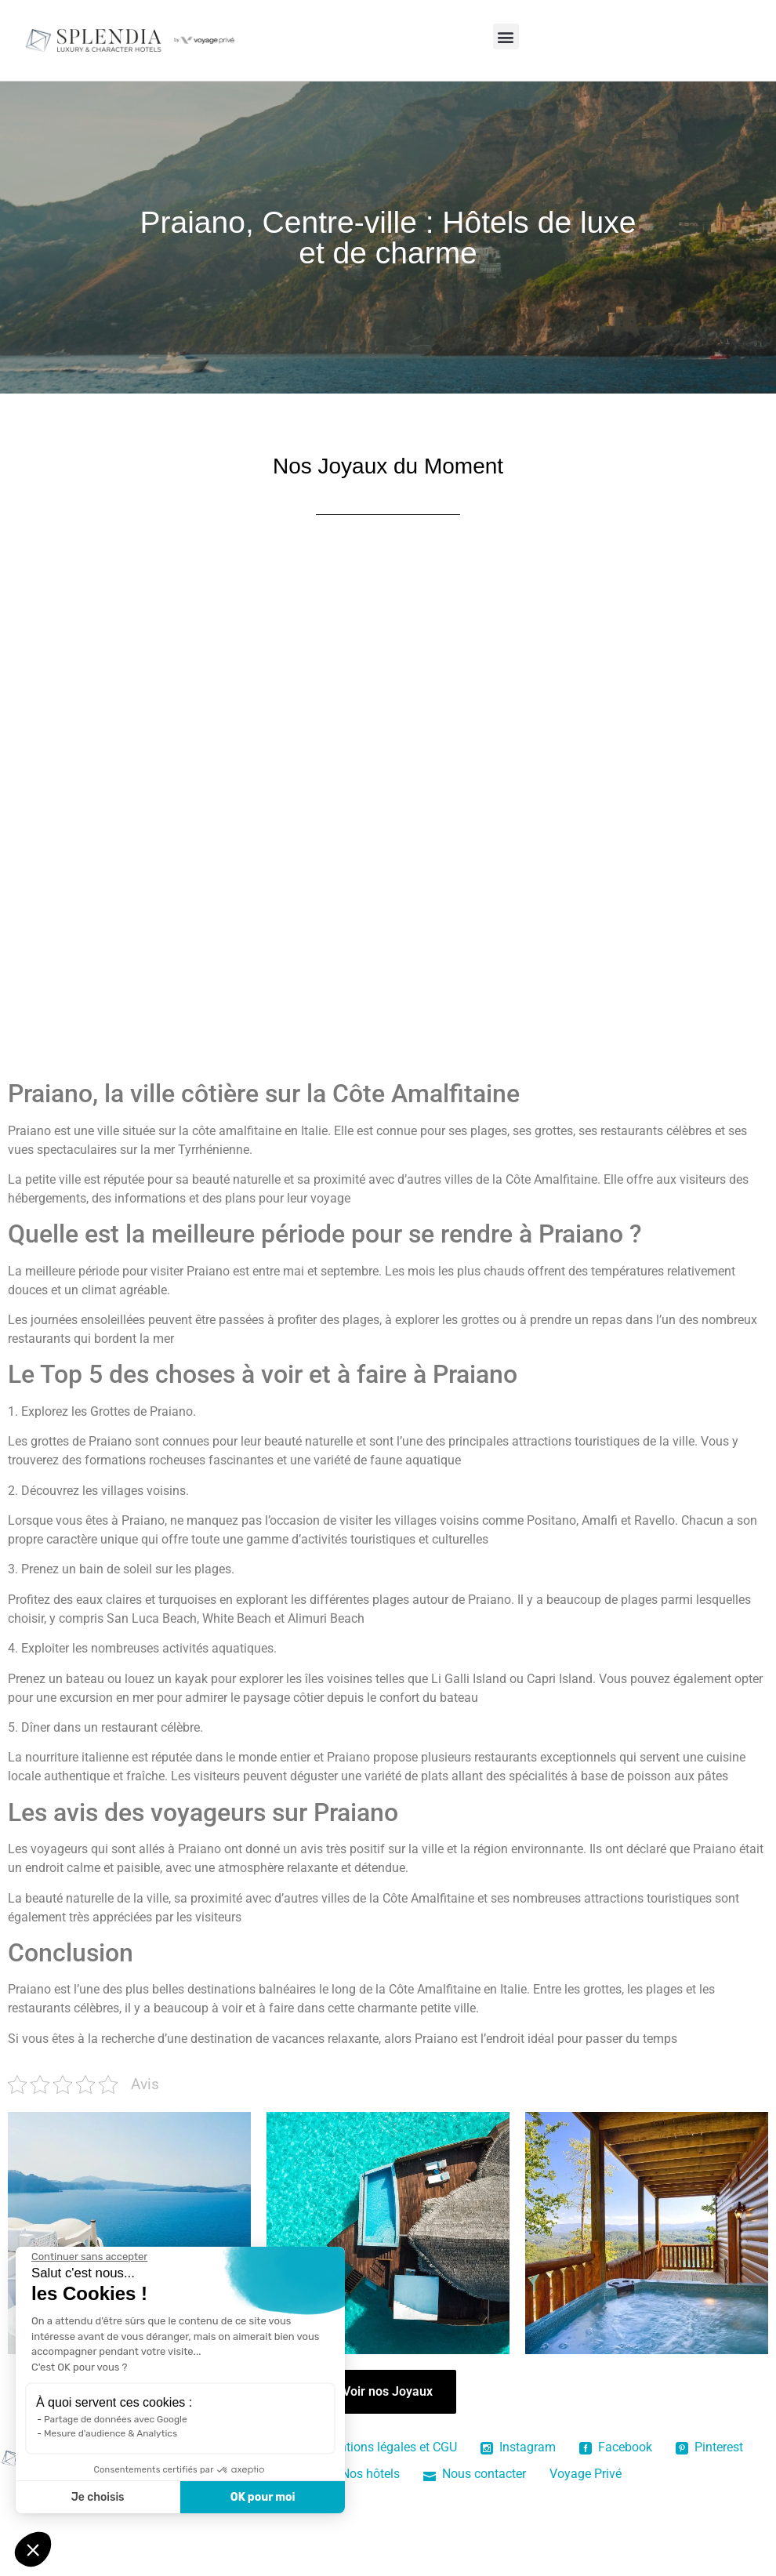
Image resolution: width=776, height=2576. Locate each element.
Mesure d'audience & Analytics (110, 2433)
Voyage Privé (585, 2473)
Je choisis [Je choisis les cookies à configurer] (98, 2497)
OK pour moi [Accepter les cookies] (263, 2497)
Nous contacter (474, 2473)
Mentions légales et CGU (389, 2447)
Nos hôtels (361, 2473)
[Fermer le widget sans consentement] (89, 2257)
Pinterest (709, 2447)
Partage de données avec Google (115, 2419)
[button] (506, 36)
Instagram (518, 2447)
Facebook (615, 2447)
